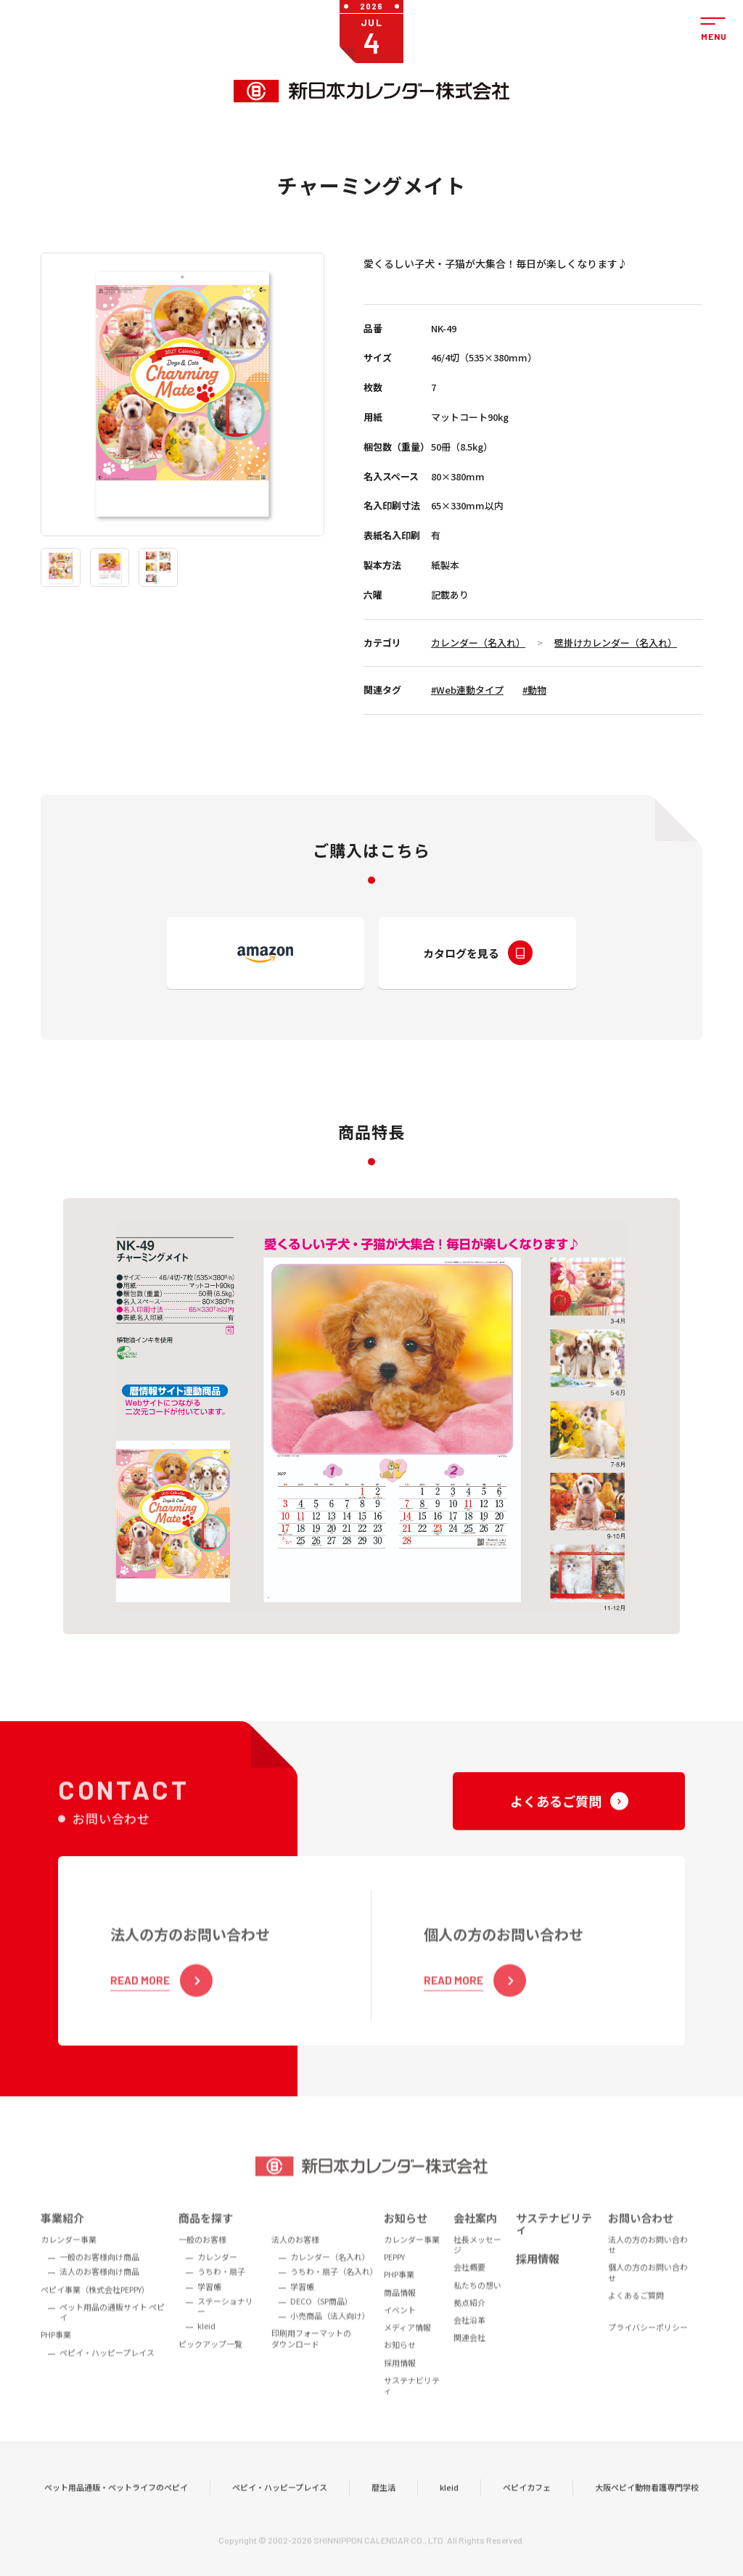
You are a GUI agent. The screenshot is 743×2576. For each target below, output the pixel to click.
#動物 (534, 690)
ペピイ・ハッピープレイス (279, 2510)
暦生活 (383, 2510)
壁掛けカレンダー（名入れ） (615, 642)
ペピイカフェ (527, 2510)
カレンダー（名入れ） (478, 642)
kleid (449, 2510)
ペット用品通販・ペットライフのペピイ (116, 2510)
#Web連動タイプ (467, 690)
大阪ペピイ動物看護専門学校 (647, 2510)
